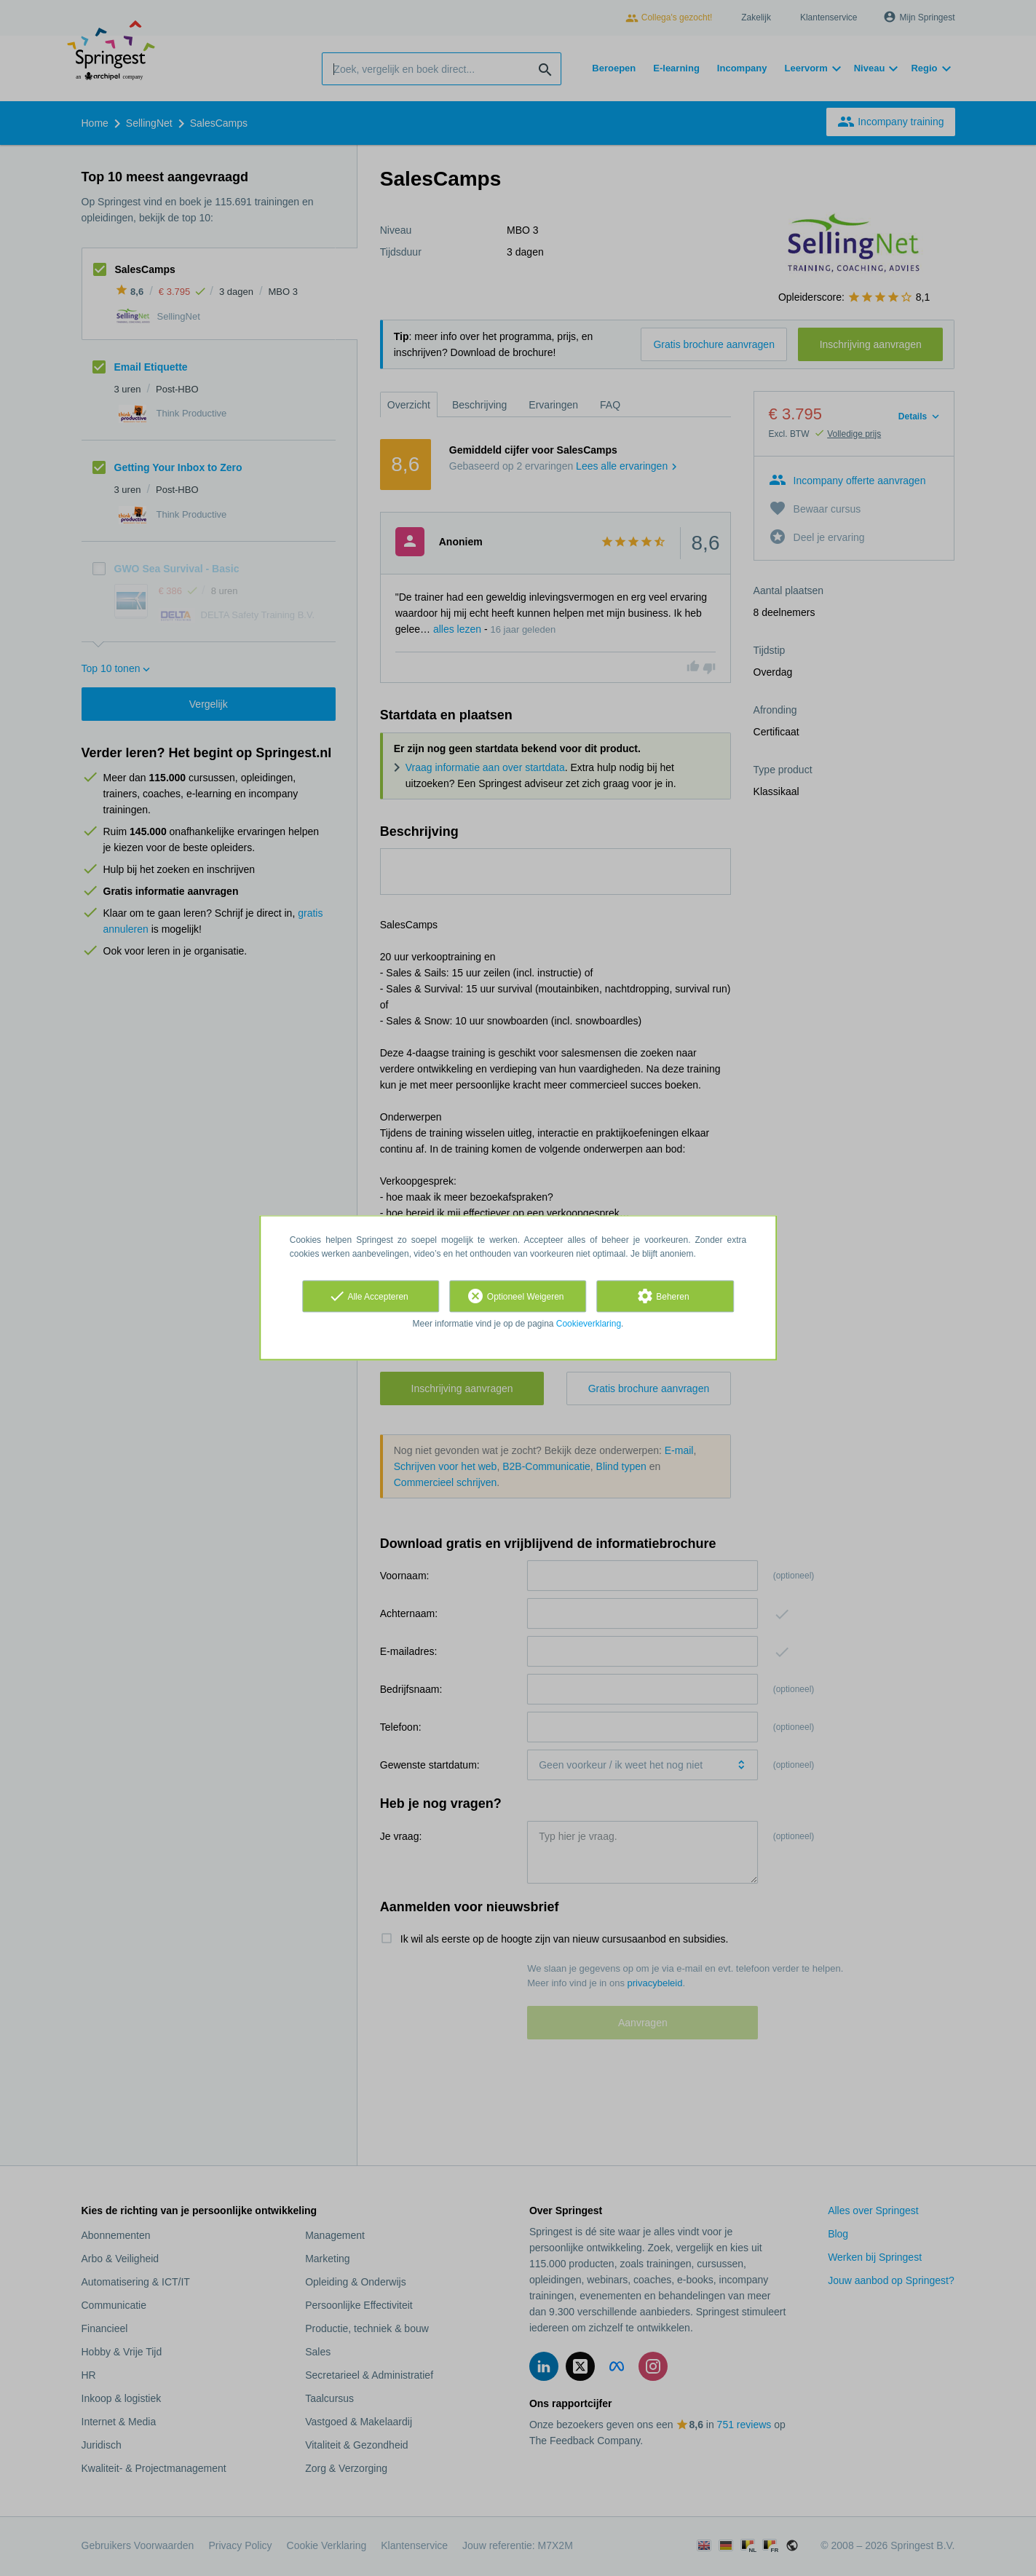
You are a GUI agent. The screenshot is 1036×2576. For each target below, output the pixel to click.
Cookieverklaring (588, 1324)
